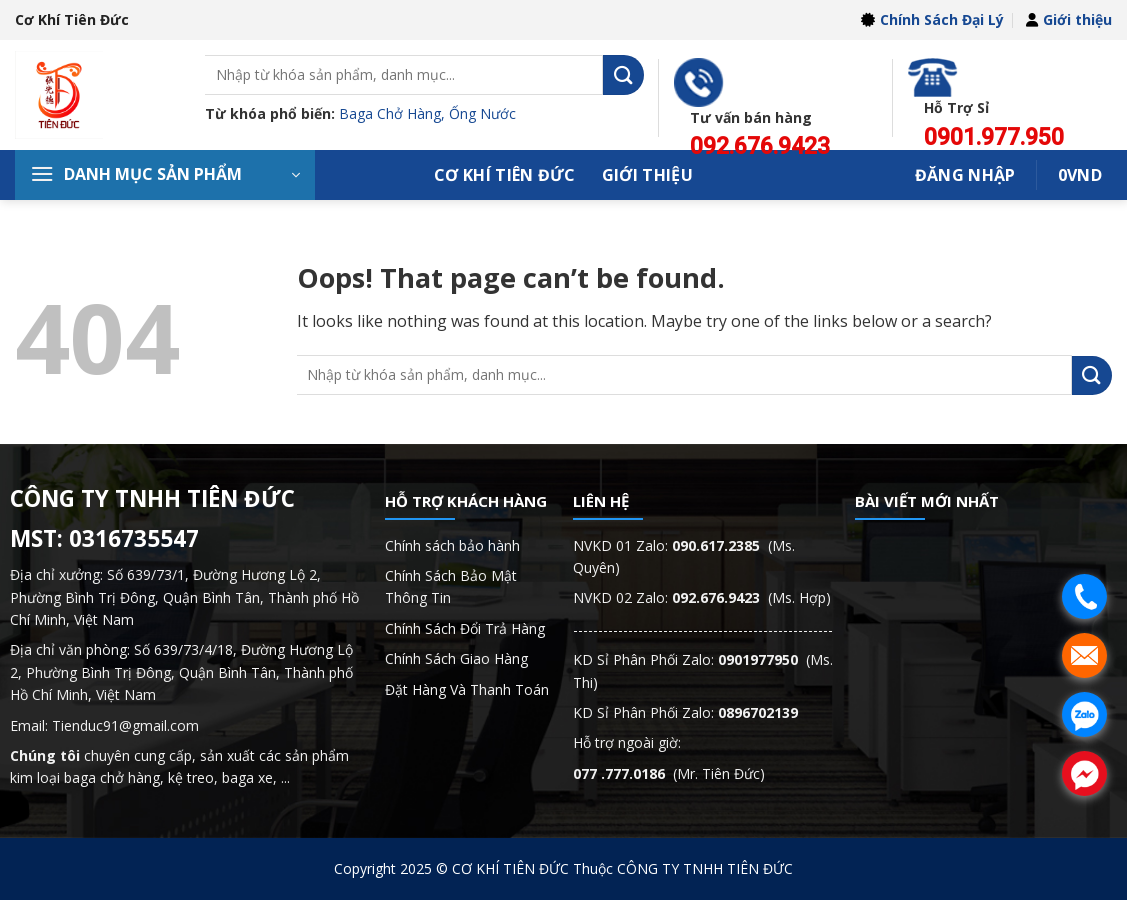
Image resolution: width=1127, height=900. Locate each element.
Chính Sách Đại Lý (932, 19)
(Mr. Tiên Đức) (669, 773)
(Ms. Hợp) (751, 597)
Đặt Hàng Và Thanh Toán (467, 689)
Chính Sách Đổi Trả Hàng (465, 628)
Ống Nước (482, 113)
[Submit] (623, 74)
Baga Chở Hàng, (394, 113)
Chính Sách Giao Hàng (456, 658)
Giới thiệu (1069, 19)
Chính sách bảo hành (452, 545)
